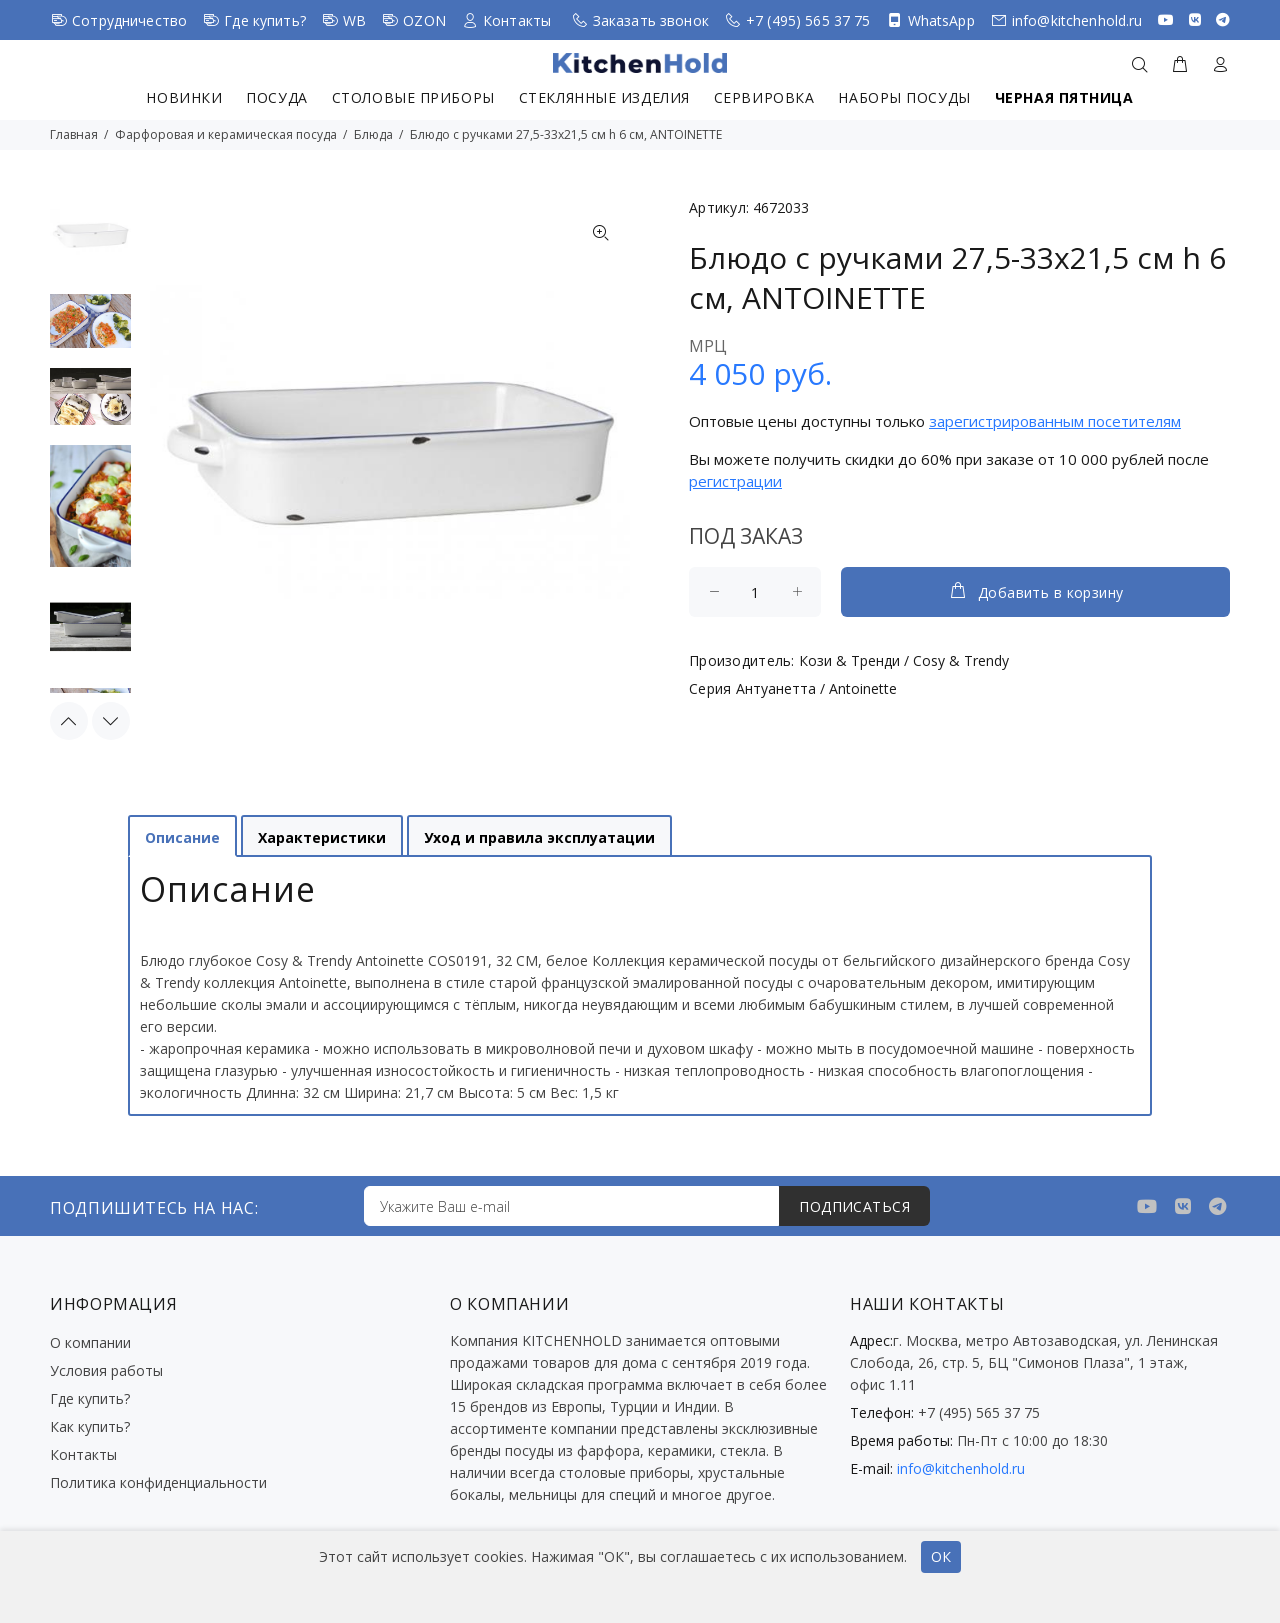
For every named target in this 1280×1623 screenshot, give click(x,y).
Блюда (373, 134)
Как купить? (90, 1426)
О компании (90, 1342)
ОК (941, 1556)
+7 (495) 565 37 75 (808, 20)
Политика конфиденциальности (158, 1482)
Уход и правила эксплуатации (539, 837)
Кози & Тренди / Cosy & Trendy (904, 660)
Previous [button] (69, 721)
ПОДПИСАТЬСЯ (854, 1206)
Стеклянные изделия (604, 97)
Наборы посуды (904, 97)
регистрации (735, 481)
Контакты (517, 20)
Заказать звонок (651, 20)
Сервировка (764, 97)
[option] (90, 243)
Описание (182, 837)
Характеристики (322, 837)
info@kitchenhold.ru (1077, 20)
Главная (74, 134)
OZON (424, 20)
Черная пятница (1064, 97)
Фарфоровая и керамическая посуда (226, 134)
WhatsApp (941, 20)
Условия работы (106, 1370)
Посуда (276, 97)
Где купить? (265, 20)
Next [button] (111, 721)
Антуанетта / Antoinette (816, 688)
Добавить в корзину (1036, 591)
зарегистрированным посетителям (1055, 421)
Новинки (184, 97)
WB (354, 20)
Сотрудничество (129, 20)
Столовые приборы (413, 97)
